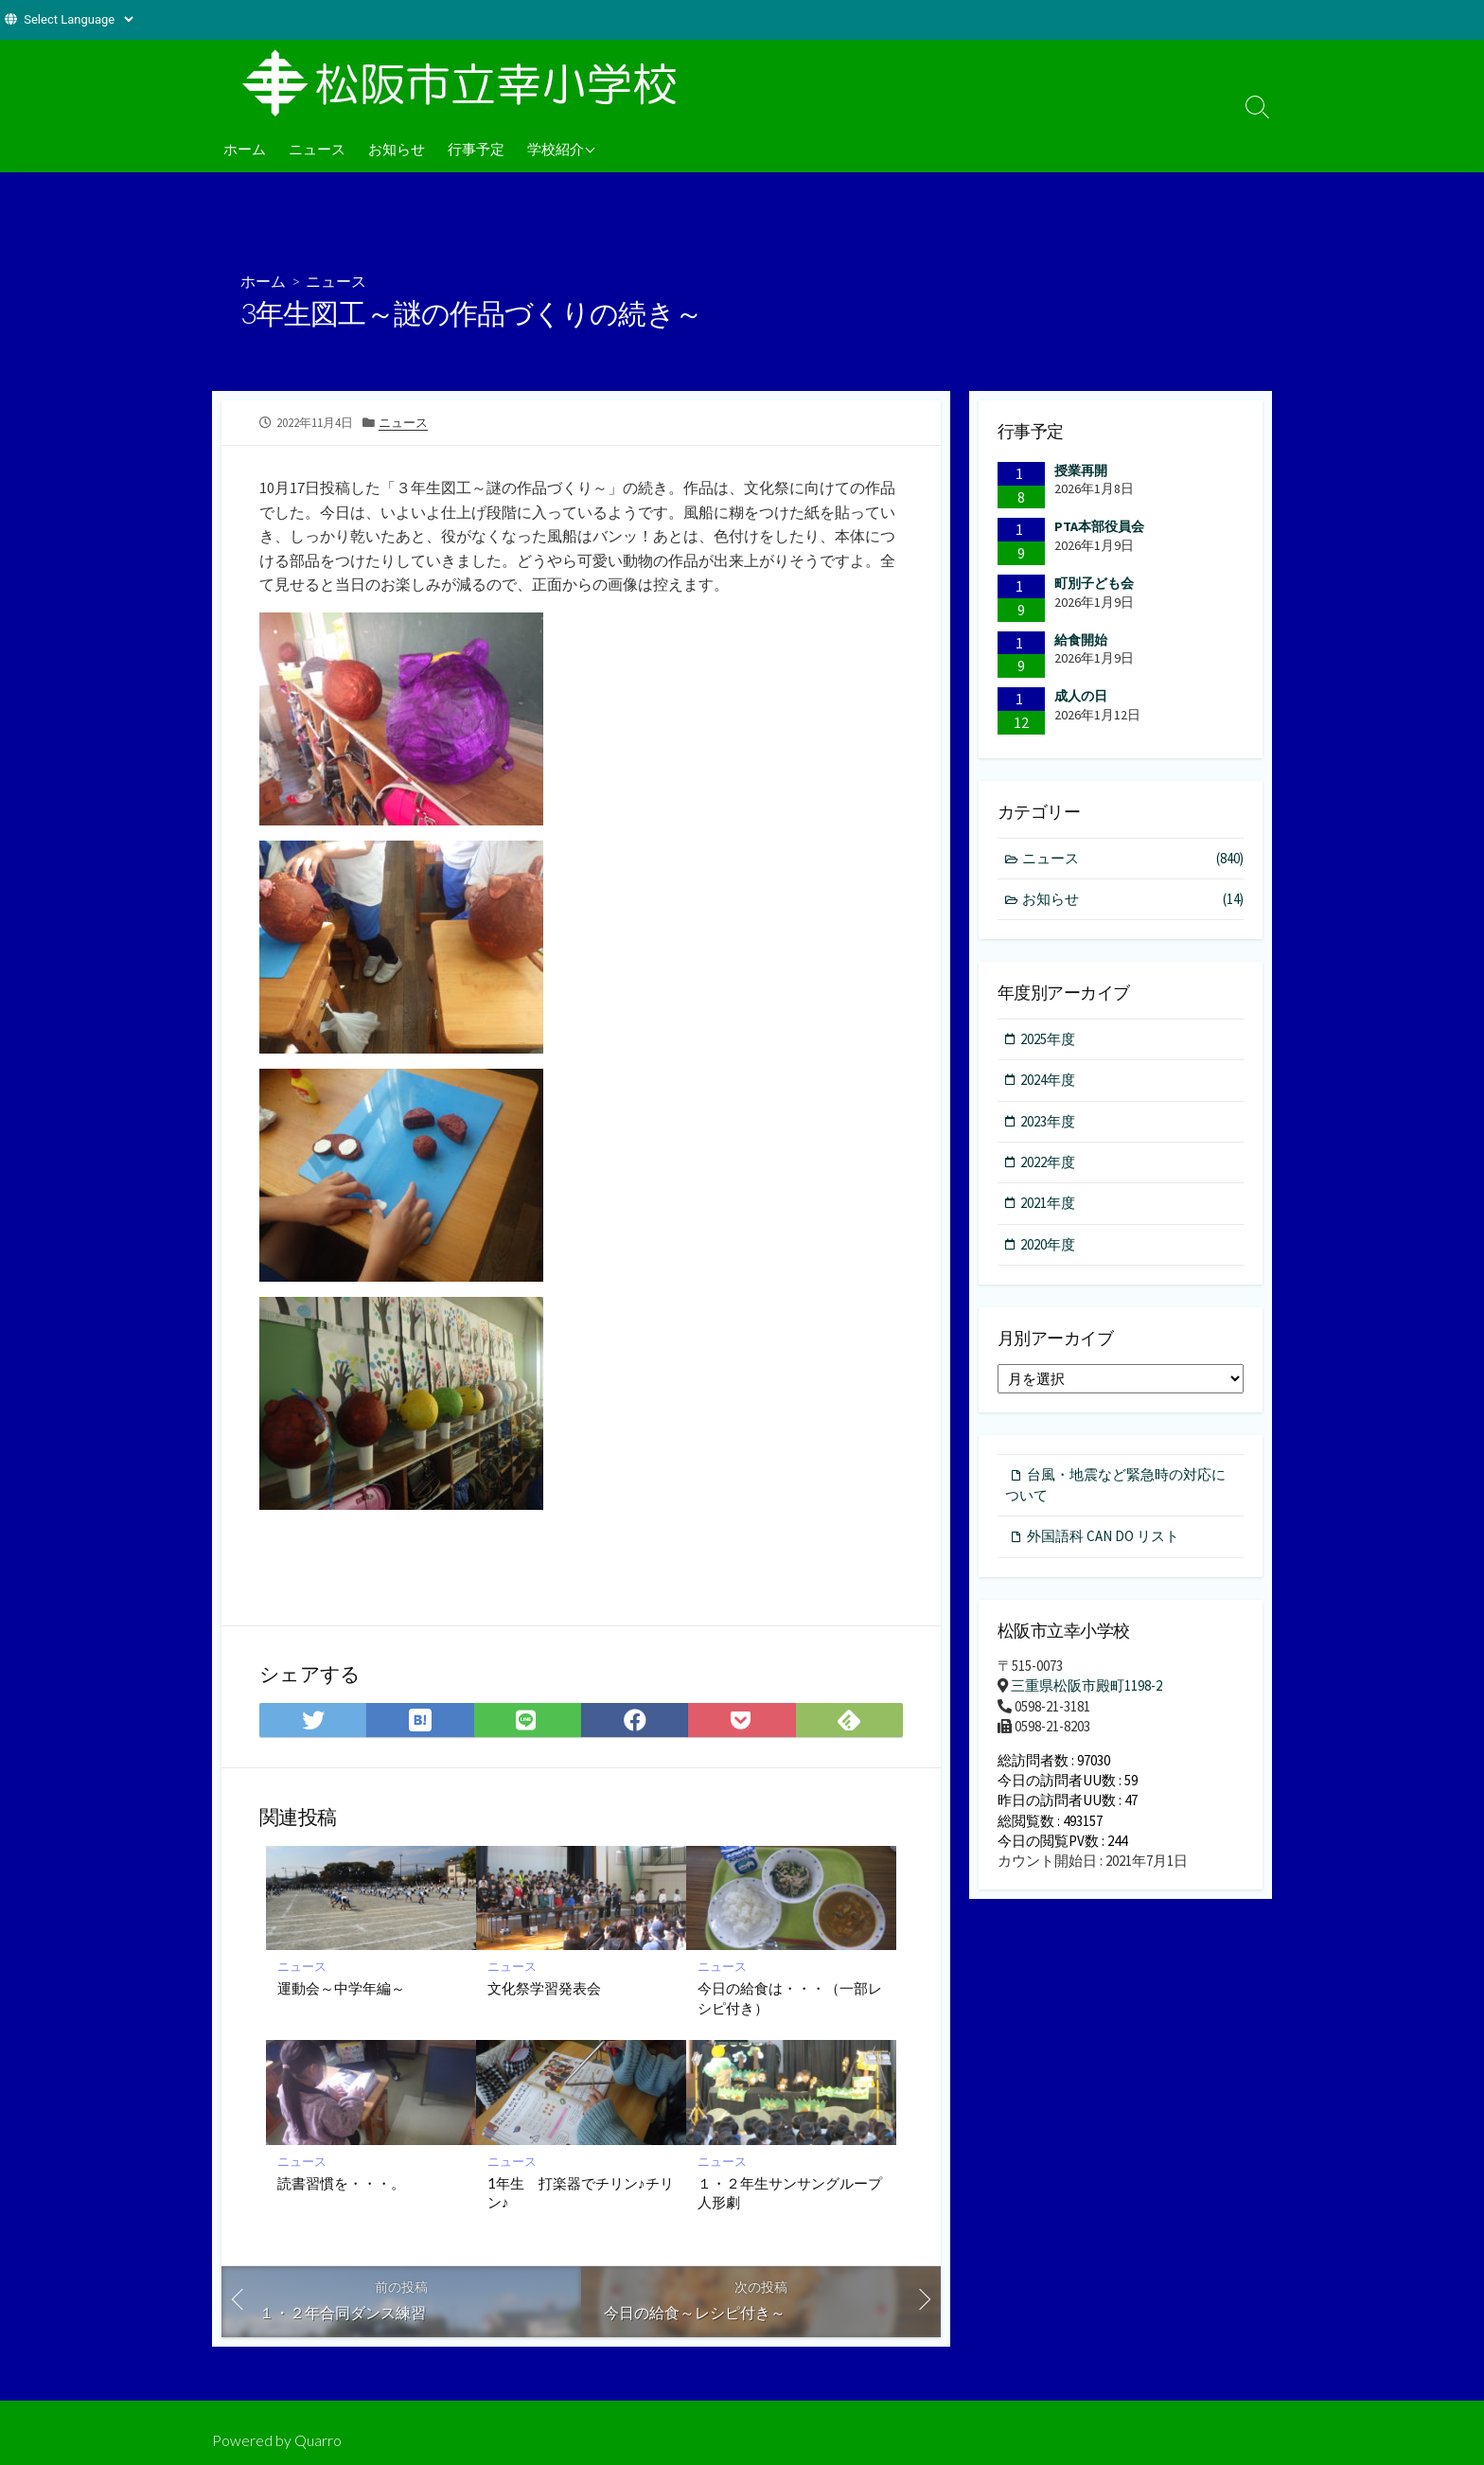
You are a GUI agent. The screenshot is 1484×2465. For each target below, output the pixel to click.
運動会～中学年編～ (341, 1987)
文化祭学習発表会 (544, 1987)
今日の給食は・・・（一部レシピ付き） (790, 1997)
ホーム (244, 148)
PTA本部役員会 (1099, 526)
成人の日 (1080, 695)
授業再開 (1080, 470)
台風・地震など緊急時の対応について (1115, 1486)
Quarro (318, 2440)
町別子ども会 (1094, 583)
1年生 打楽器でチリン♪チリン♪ (580, 2193)
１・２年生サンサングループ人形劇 (790, 2193)
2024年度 (1048, 1081)
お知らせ (396, 148)
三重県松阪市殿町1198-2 (1086, 1688)
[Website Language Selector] (78, 19)
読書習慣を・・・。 (341, 2183)
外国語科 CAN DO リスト (1103, 1539)
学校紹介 (555, 148)
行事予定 (476, 148)
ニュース (317, 148)
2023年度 (1048, 1122)
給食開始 (1080, 639)
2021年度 (1048, 1205)
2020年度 (1048, 1245)
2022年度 (1048, 1163)
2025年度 (1048, 1039)
